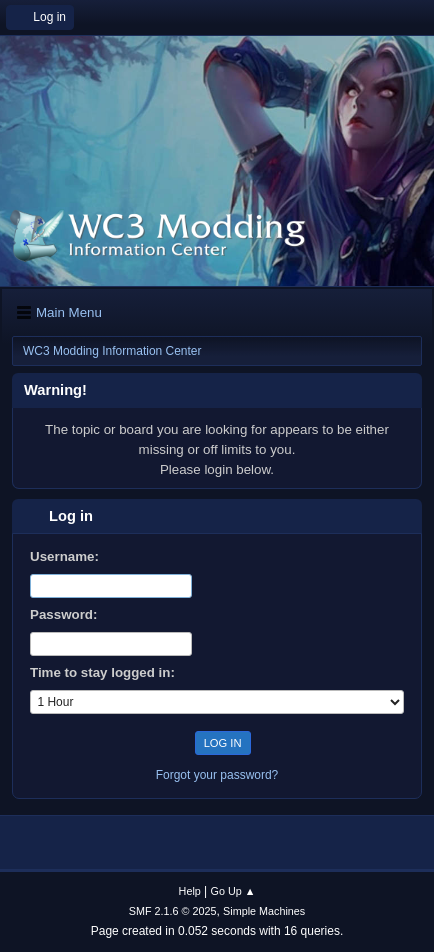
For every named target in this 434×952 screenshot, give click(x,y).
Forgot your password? (217, 775)
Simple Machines (264, 911)
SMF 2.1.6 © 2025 (173, 911)
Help (190, 891)
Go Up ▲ (233, 891)
